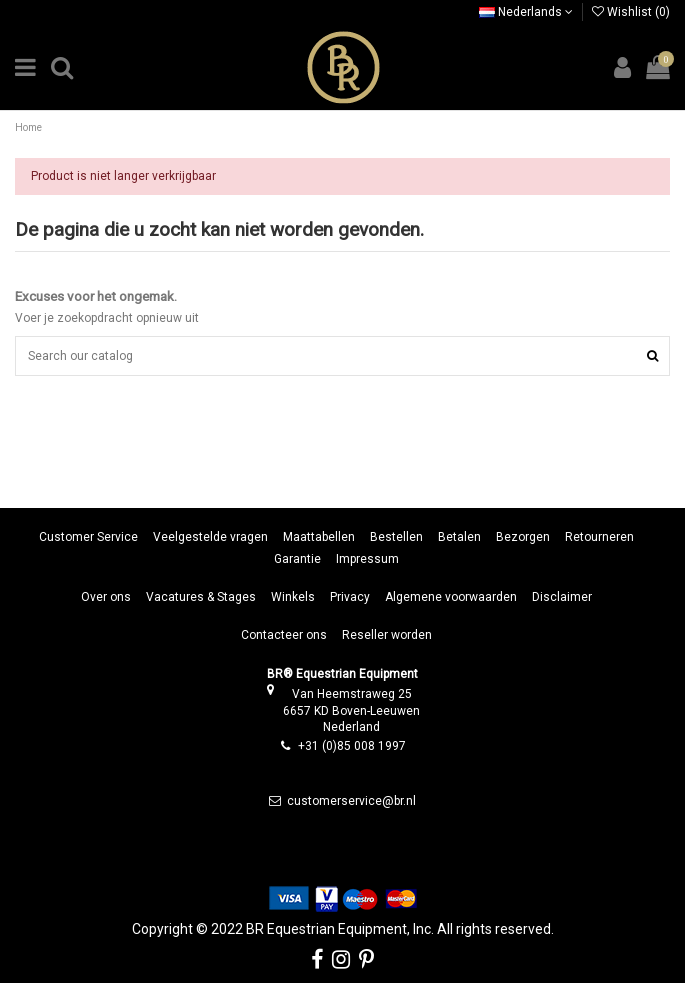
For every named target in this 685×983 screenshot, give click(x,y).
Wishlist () (631, 12)
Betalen (459, 537)
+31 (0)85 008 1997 (352, 746)
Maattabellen (319, 537)
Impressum (367, 559)
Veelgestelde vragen (210, 537)
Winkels (293, 597)
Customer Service (88, 537)
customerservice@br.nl (351, 801)
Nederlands (526, 12)
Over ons (106, 597)
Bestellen (396, 537)
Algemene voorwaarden (451, 597)
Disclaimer (562, 597)
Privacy (350, 597)
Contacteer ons (284, 635)
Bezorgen (523, 537)
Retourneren (599, 537)
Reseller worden (387, 635)
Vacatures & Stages (201, 597)
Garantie (297, 559)
